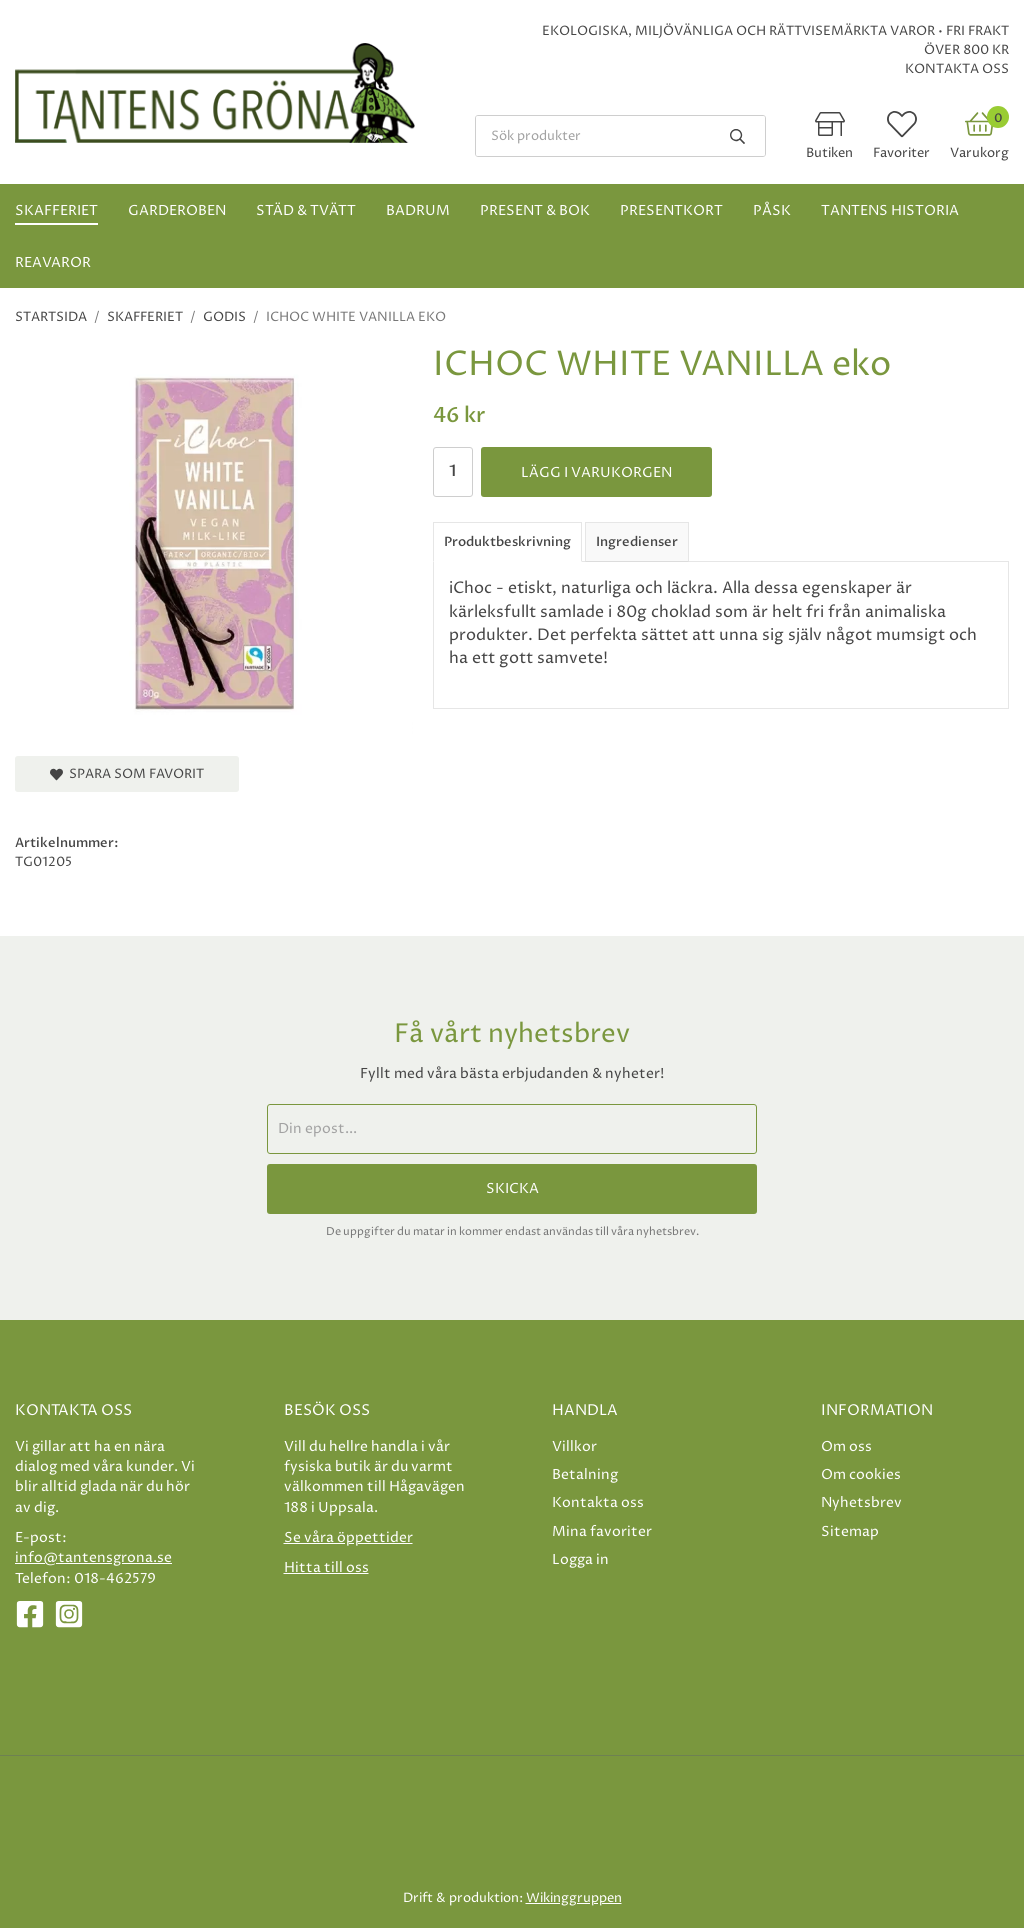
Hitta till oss (326, 1567)
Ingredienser (637, 542)
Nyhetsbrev (861, 1502)
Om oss (846, 1446)
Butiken (829, 153)
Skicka (512, 1189)
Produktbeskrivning (507, 542)
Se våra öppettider (348, 1537)
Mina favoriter (602, 1531)
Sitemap (850, 1531)
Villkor (574, 1446)
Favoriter (901, 153)
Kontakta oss (957, 69)
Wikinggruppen (574, 1898)
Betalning (585, 1474)
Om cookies (861, 1474)
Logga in (580, 1559)
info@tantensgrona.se (93, 1557)
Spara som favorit (127, 774)
